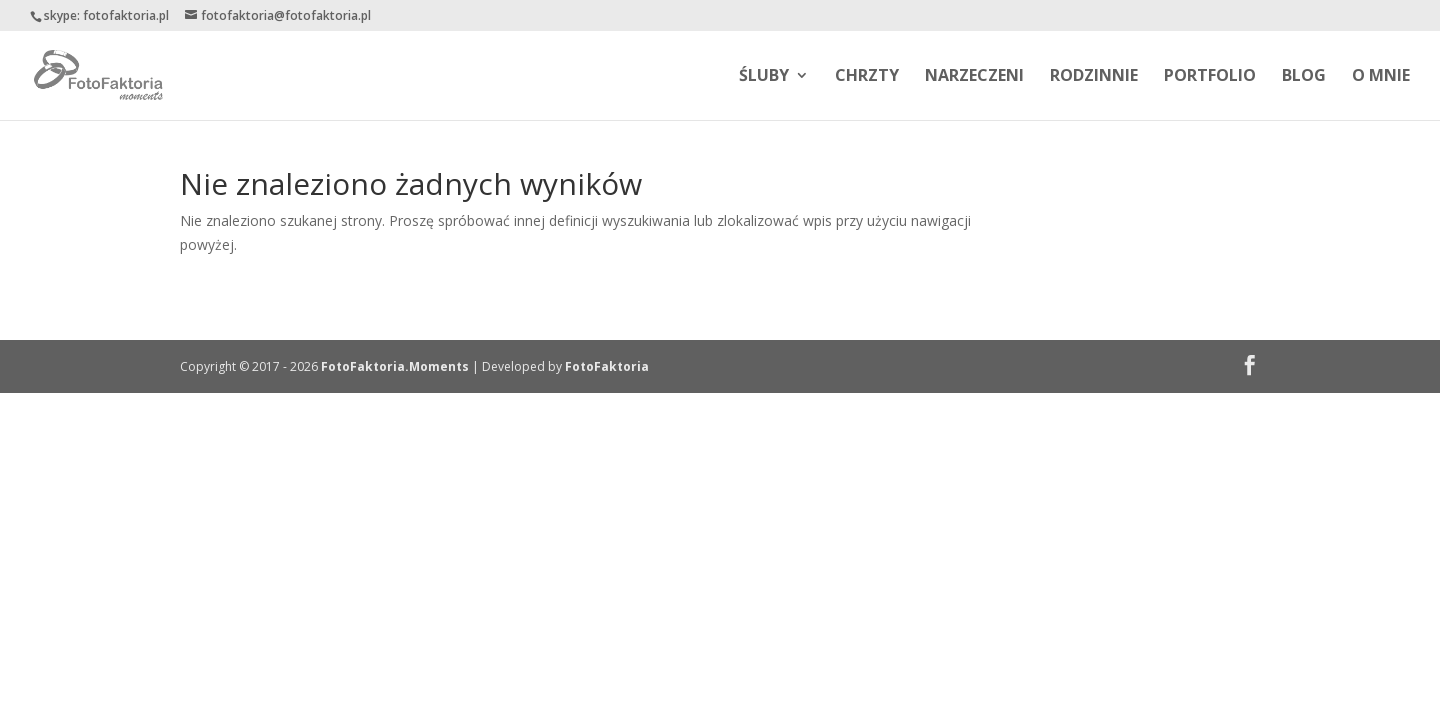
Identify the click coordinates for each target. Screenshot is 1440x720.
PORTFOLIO (1210, 77)
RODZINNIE (1094, 77)
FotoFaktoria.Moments (395, 366)
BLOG (1304, 77)
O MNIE (1381, 77)
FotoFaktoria (607, 366)
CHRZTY (867, 77)
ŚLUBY (764, 77)
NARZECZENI (974, 77)
